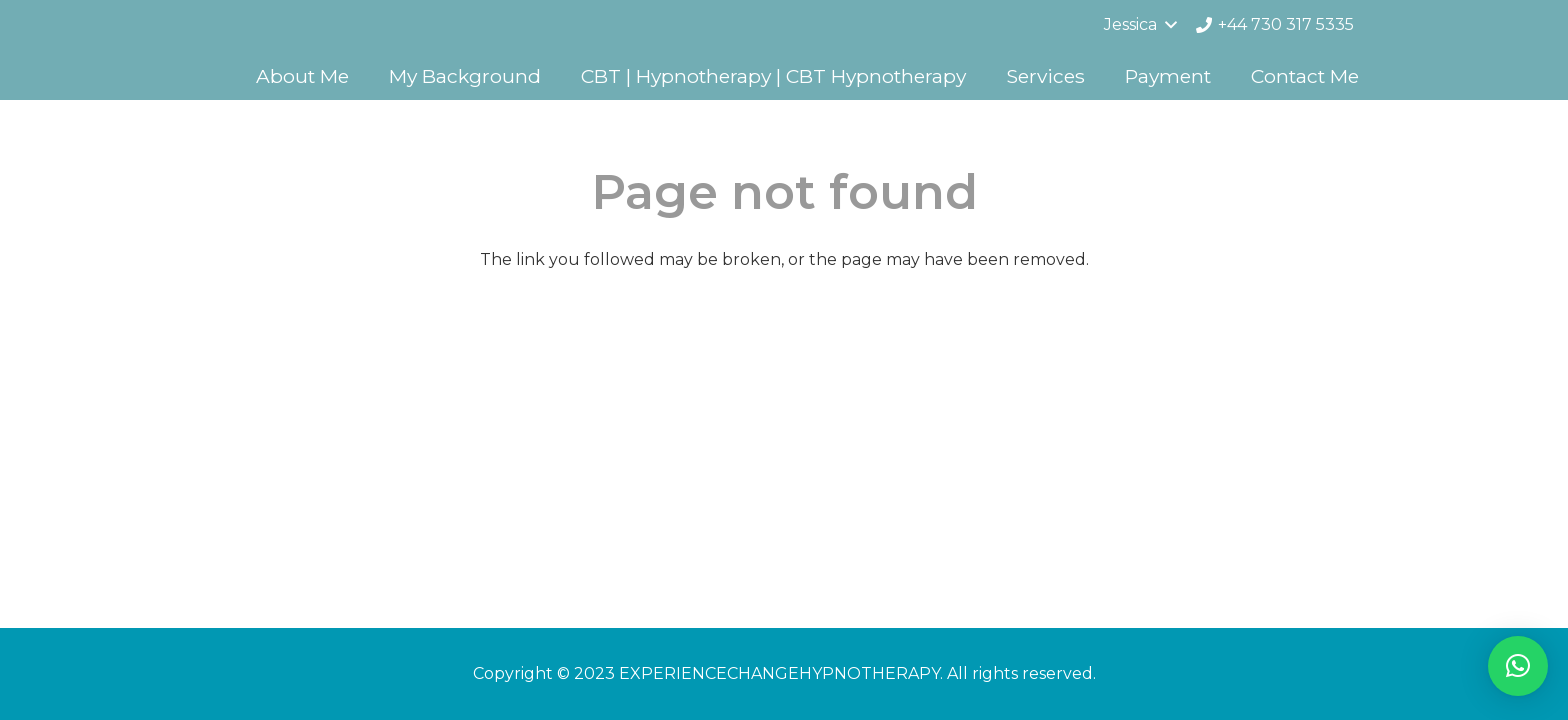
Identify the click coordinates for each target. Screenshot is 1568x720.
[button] (1518, 666)
